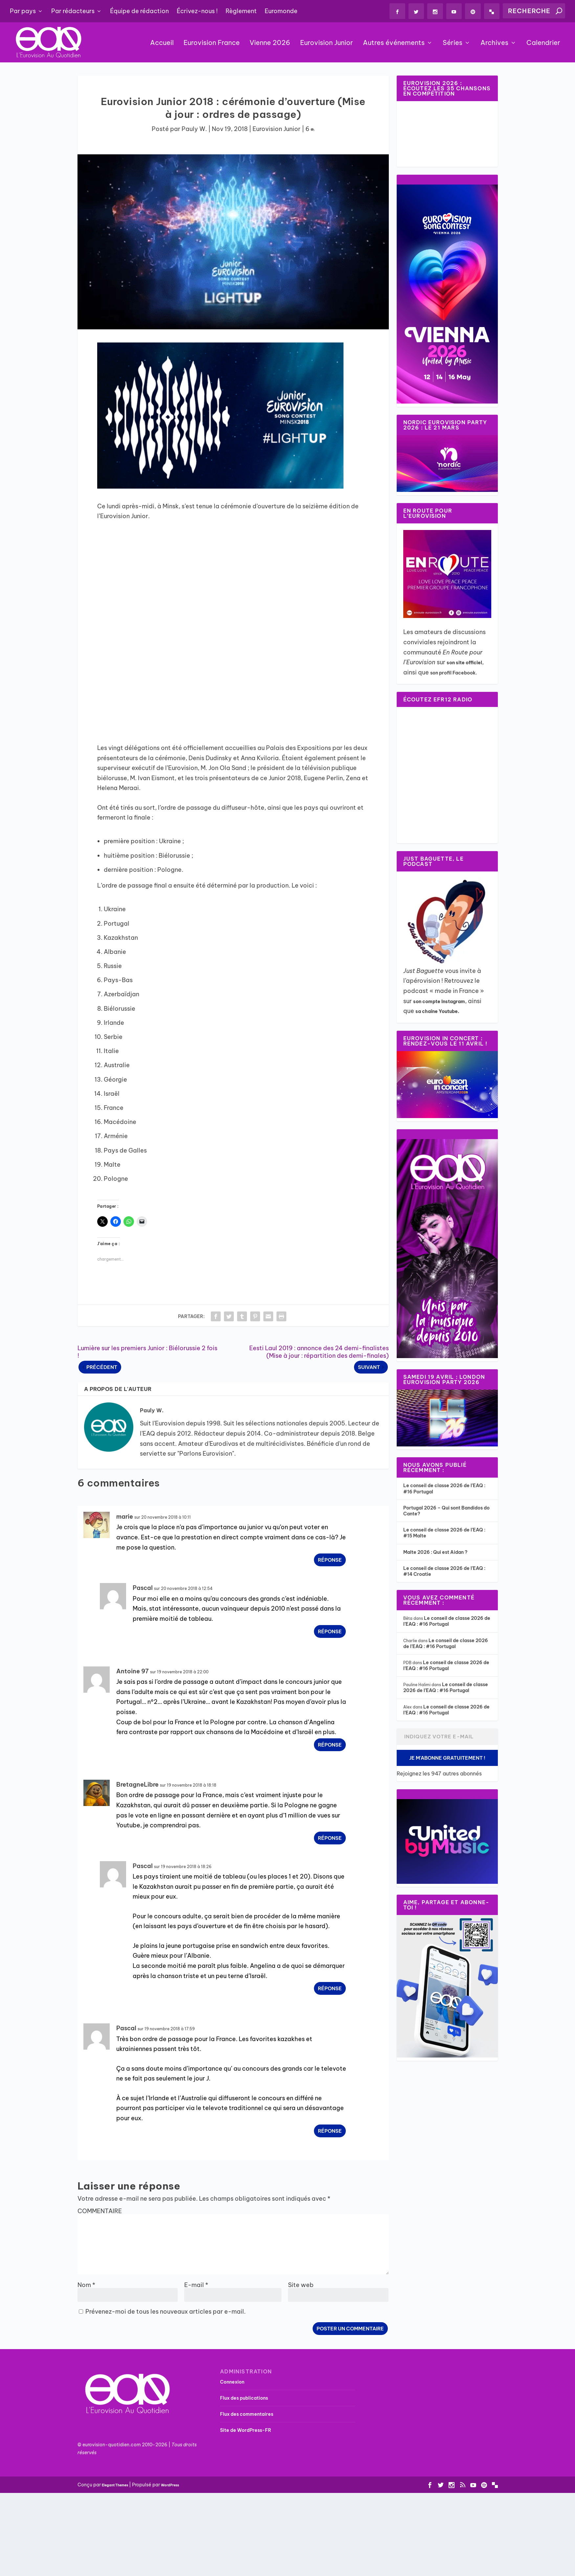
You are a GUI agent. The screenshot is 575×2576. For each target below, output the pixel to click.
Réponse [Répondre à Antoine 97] (330, 1745)
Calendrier (543, 44)
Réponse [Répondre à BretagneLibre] (330, 1838)
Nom (86, 2285)
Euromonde (281, 11)
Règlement (241, 11)
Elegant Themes (115, 2485)
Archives (494, 44)
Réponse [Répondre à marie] (330, 1560)
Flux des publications (244, 2398)
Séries (452, 44)
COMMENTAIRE (99, 2211)
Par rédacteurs (73, 11)
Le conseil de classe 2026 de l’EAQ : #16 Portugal (446, 1621)
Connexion (232, 2382)
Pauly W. (194, 129)
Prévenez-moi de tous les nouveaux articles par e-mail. (165, 2312)
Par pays (23, 11)
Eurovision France (212, 44)
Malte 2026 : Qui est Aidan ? (435, 1552)
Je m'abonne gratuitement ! (447, 1758)
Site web (301, 2285)
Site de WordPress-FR (245, 2430)
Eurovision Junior (326, 44)
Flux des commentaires (246, 2414)
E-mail (196, 2285)
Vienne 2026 (270, 44)
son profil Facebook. (454, 673)
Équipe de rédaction (139, 11)
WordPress (170, 2485)
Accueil (162, 44)
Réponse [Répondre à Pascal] (330, 1632)
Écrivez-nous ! (197, 11)
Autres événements (394, 44)
